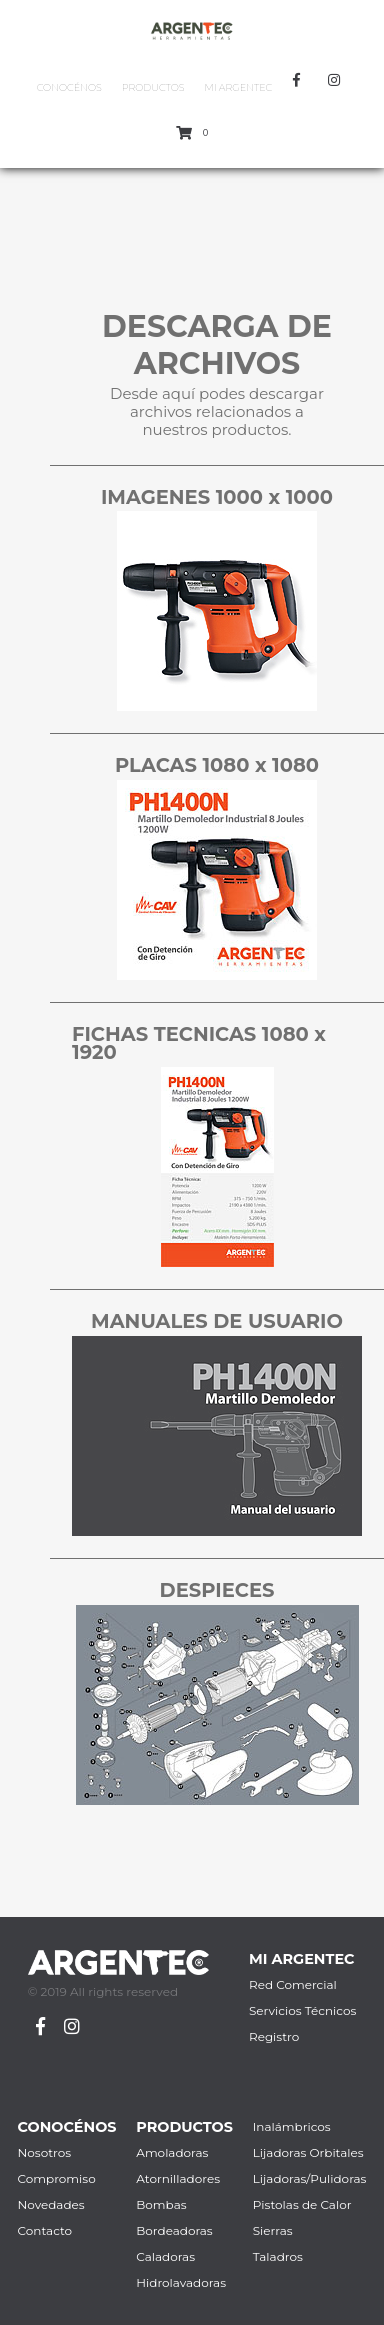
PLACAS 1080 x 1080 (217, 765)
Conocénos (69, 87)
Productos (153, 87)
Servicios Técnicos (302, 2010)
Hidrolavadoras (181, 2282)
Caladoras (165, 2256)
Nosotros (45, 2152)
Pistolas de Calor (302, 2204)
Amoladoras (172, 2152)
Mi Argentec (238, 87)
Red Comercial (293, 1984)
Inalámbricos (292, 2126)
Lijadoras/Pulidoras (310, 2178)
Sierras (273, 2230)
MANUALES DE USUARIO (217, 1321)
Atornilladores (178, 2178)
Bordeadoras (174, 2230)
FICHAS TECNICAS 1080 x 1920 (199, 1043)
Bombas (161, 2204)
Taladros (278, 2256)
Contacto (45, 2230)
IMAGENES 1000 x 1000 (217, 497)
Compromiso (57, 2178)
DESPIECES (217, 1590)
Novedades (51, 2204)
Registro (274, 2036)
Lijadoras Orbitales (308, 2152)
